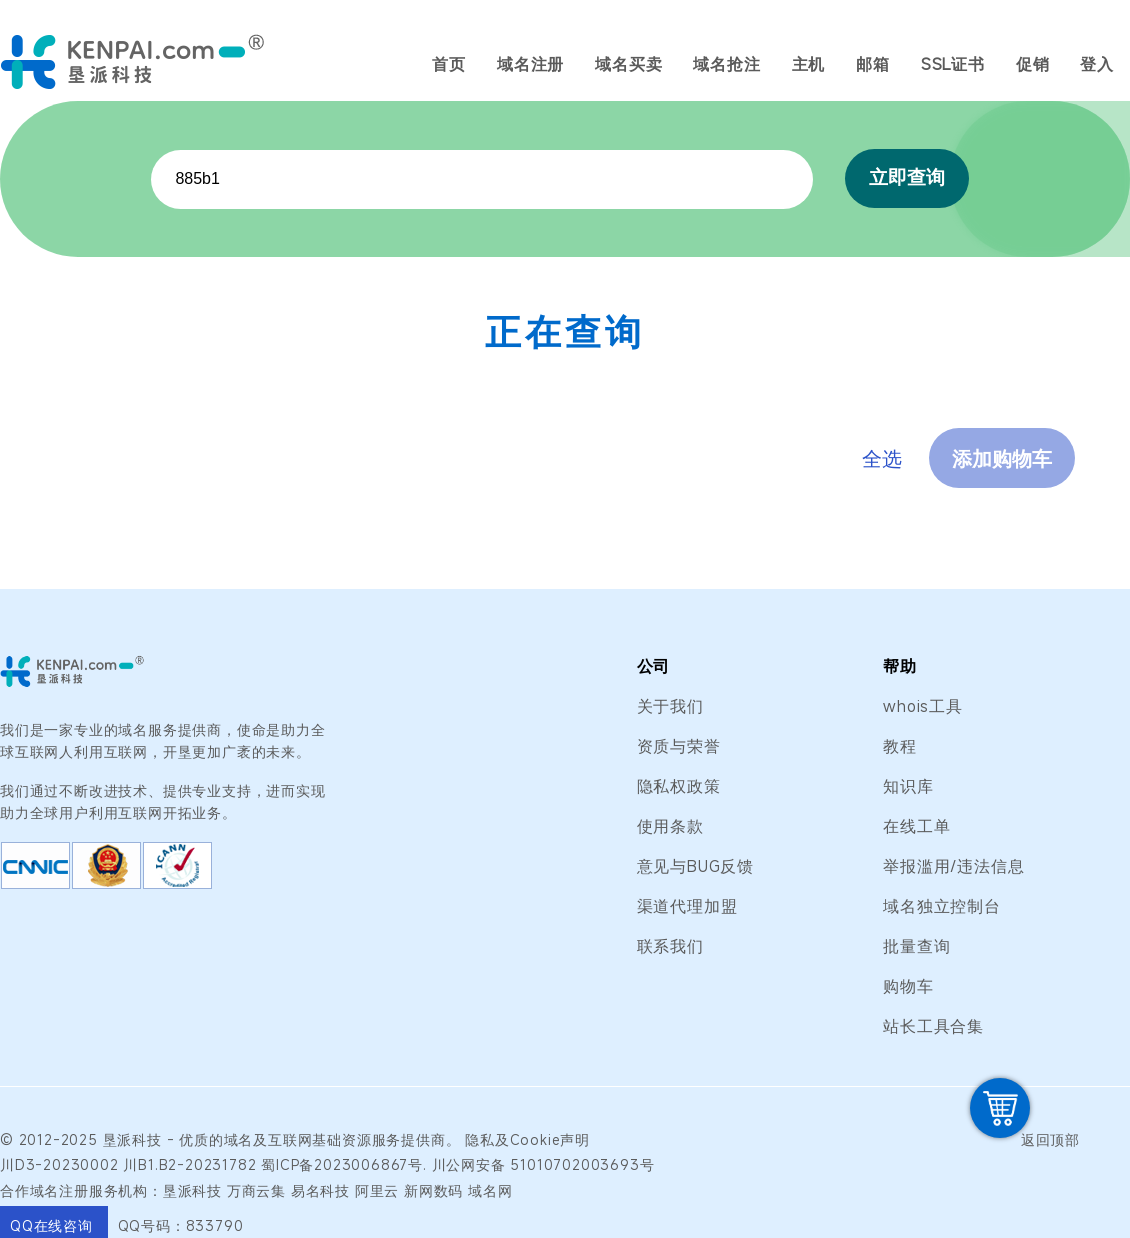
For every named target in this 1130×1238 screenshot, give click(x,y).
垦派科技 (132, 1139)
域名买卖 (628, 64)
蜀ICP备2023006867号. (344, 1164)
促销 (1033, 64)
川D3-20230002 (59, 1164)
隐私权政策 (679, 786)
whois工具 (923, 706)
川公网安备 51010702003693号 (543, 1164)
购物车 (908, 986)
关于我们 (670, 706)
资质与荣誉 (679, 746)
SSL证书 (953, 64)
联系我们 (670, 946)
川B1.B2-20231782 (189, 1164)
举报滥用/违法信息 (953, 866)
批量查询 (916, 946)
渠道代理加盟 (687, 906)
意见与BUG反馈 (695, 866)
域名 (239, 1139)
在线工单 (916, 826)
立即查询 (907, 177)
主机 (809, 64)
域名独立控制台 (942, 906)
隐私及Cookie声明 (527, 1139)
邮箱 (873, 64)
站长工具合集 (933, 1026)
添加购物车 (1002, 459)
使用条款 (670, 826)
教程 (900, 746)
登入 (1097, 64)
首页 (449, 64)
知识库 (908, 786)
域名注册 (530, 64)
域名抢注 (726, 64)
